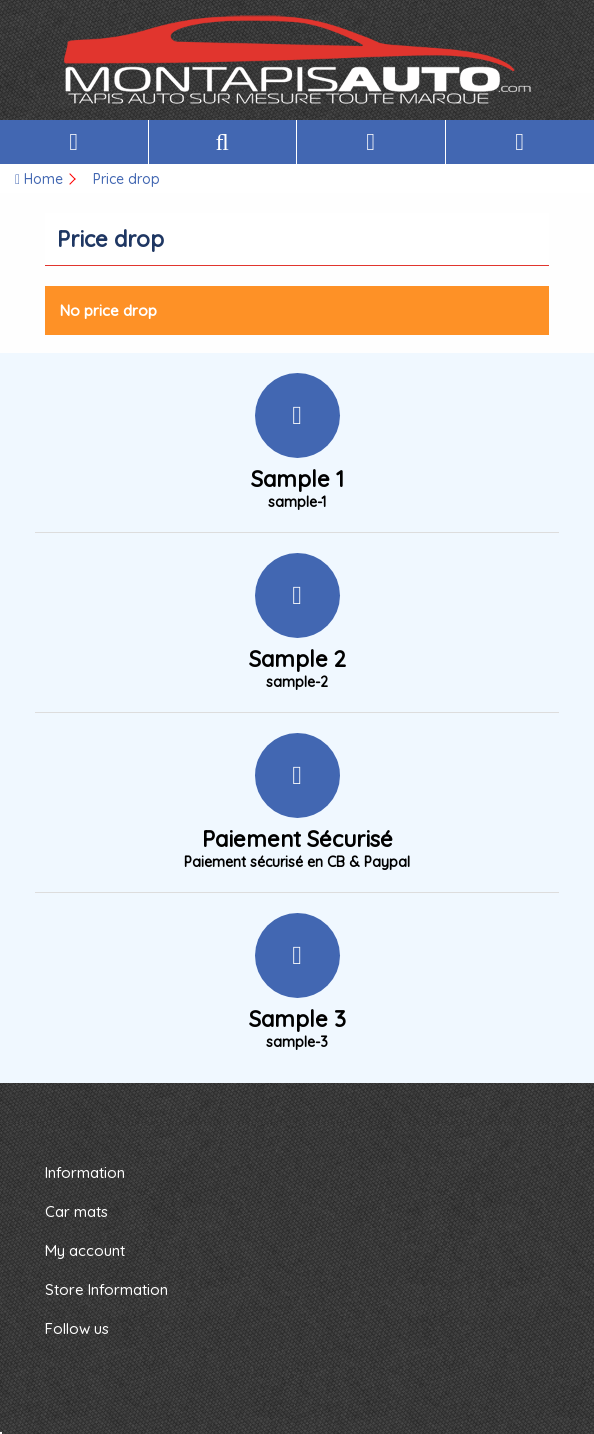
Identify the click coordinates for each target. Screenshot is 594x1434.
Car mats (76, 1211)
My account (85, 1250)
